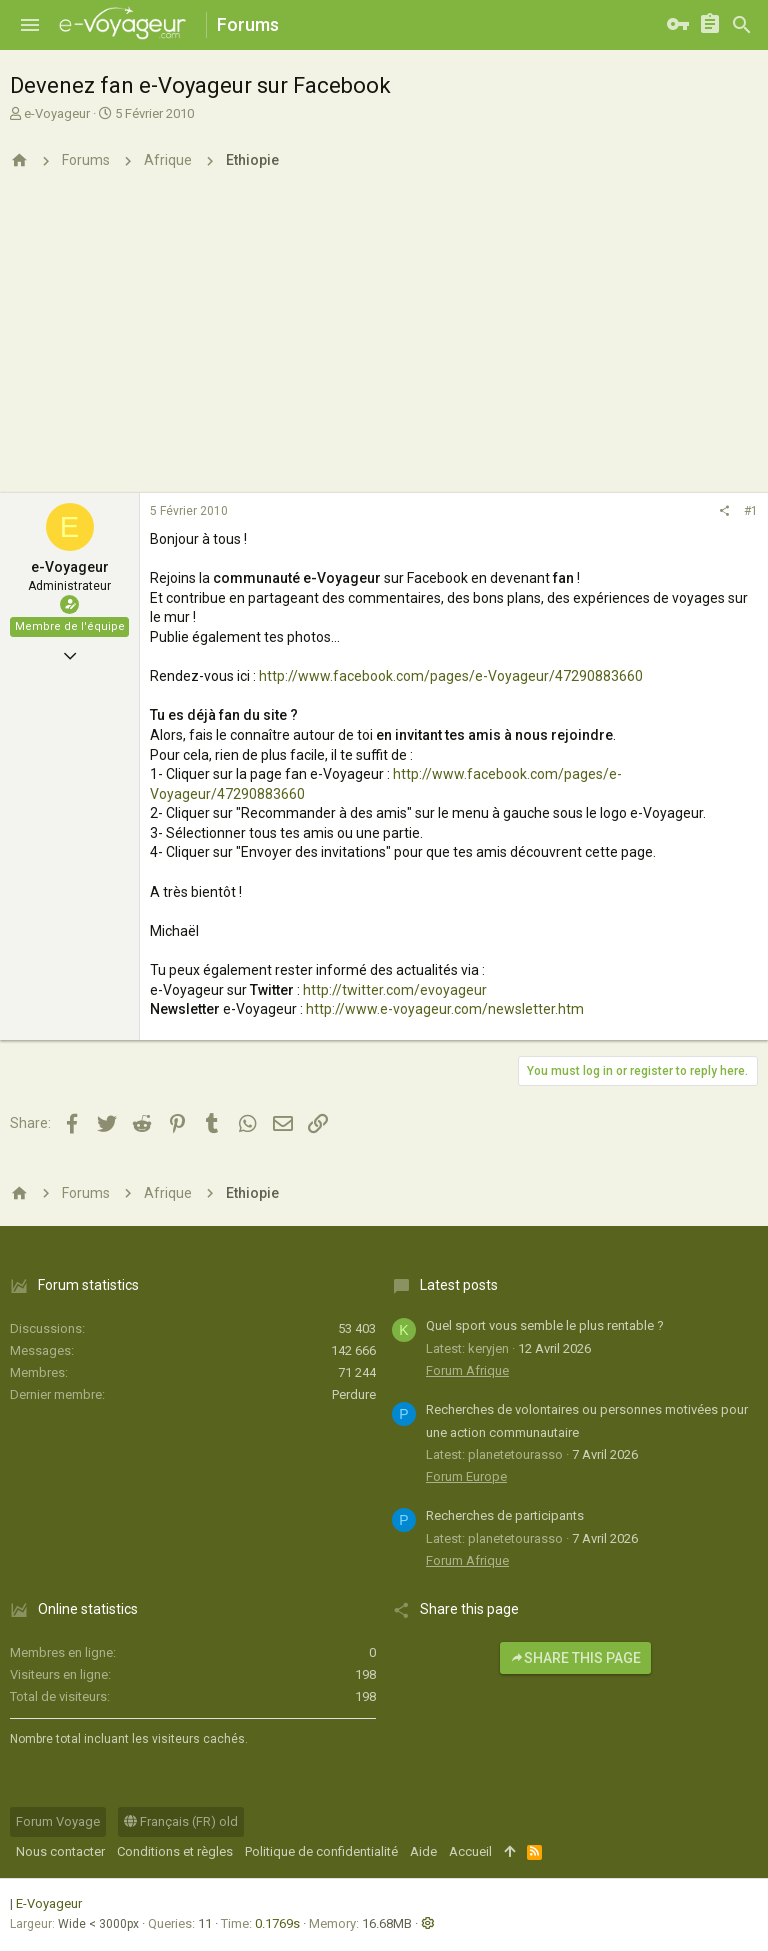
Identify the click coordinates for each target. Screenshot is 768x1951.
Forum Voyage (58, 1821)
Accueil (470, 1851)
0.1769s (277, 1923)
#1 (751, 511)
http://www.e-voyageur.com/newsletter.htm (445, 1009)
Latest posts (459, 1285)
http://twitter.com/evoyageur (395, 990)
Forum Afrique (467, 1370)
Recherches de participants (505, 1515)
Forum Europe (466, 1476)
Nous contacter (60, 1851)
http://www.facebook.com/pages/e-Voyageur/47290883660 (451, 676)
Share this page (575, 1658)
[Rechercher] (742, 25)
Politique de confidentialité (321, 1851)
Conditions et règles (175, 1851)
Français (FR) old (181, 1821)
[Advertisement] (384, 343)
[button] (30, 25)
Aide (423, 1851)
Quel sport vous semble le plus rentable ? (545, 1325)
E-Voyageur (49, 1903)
